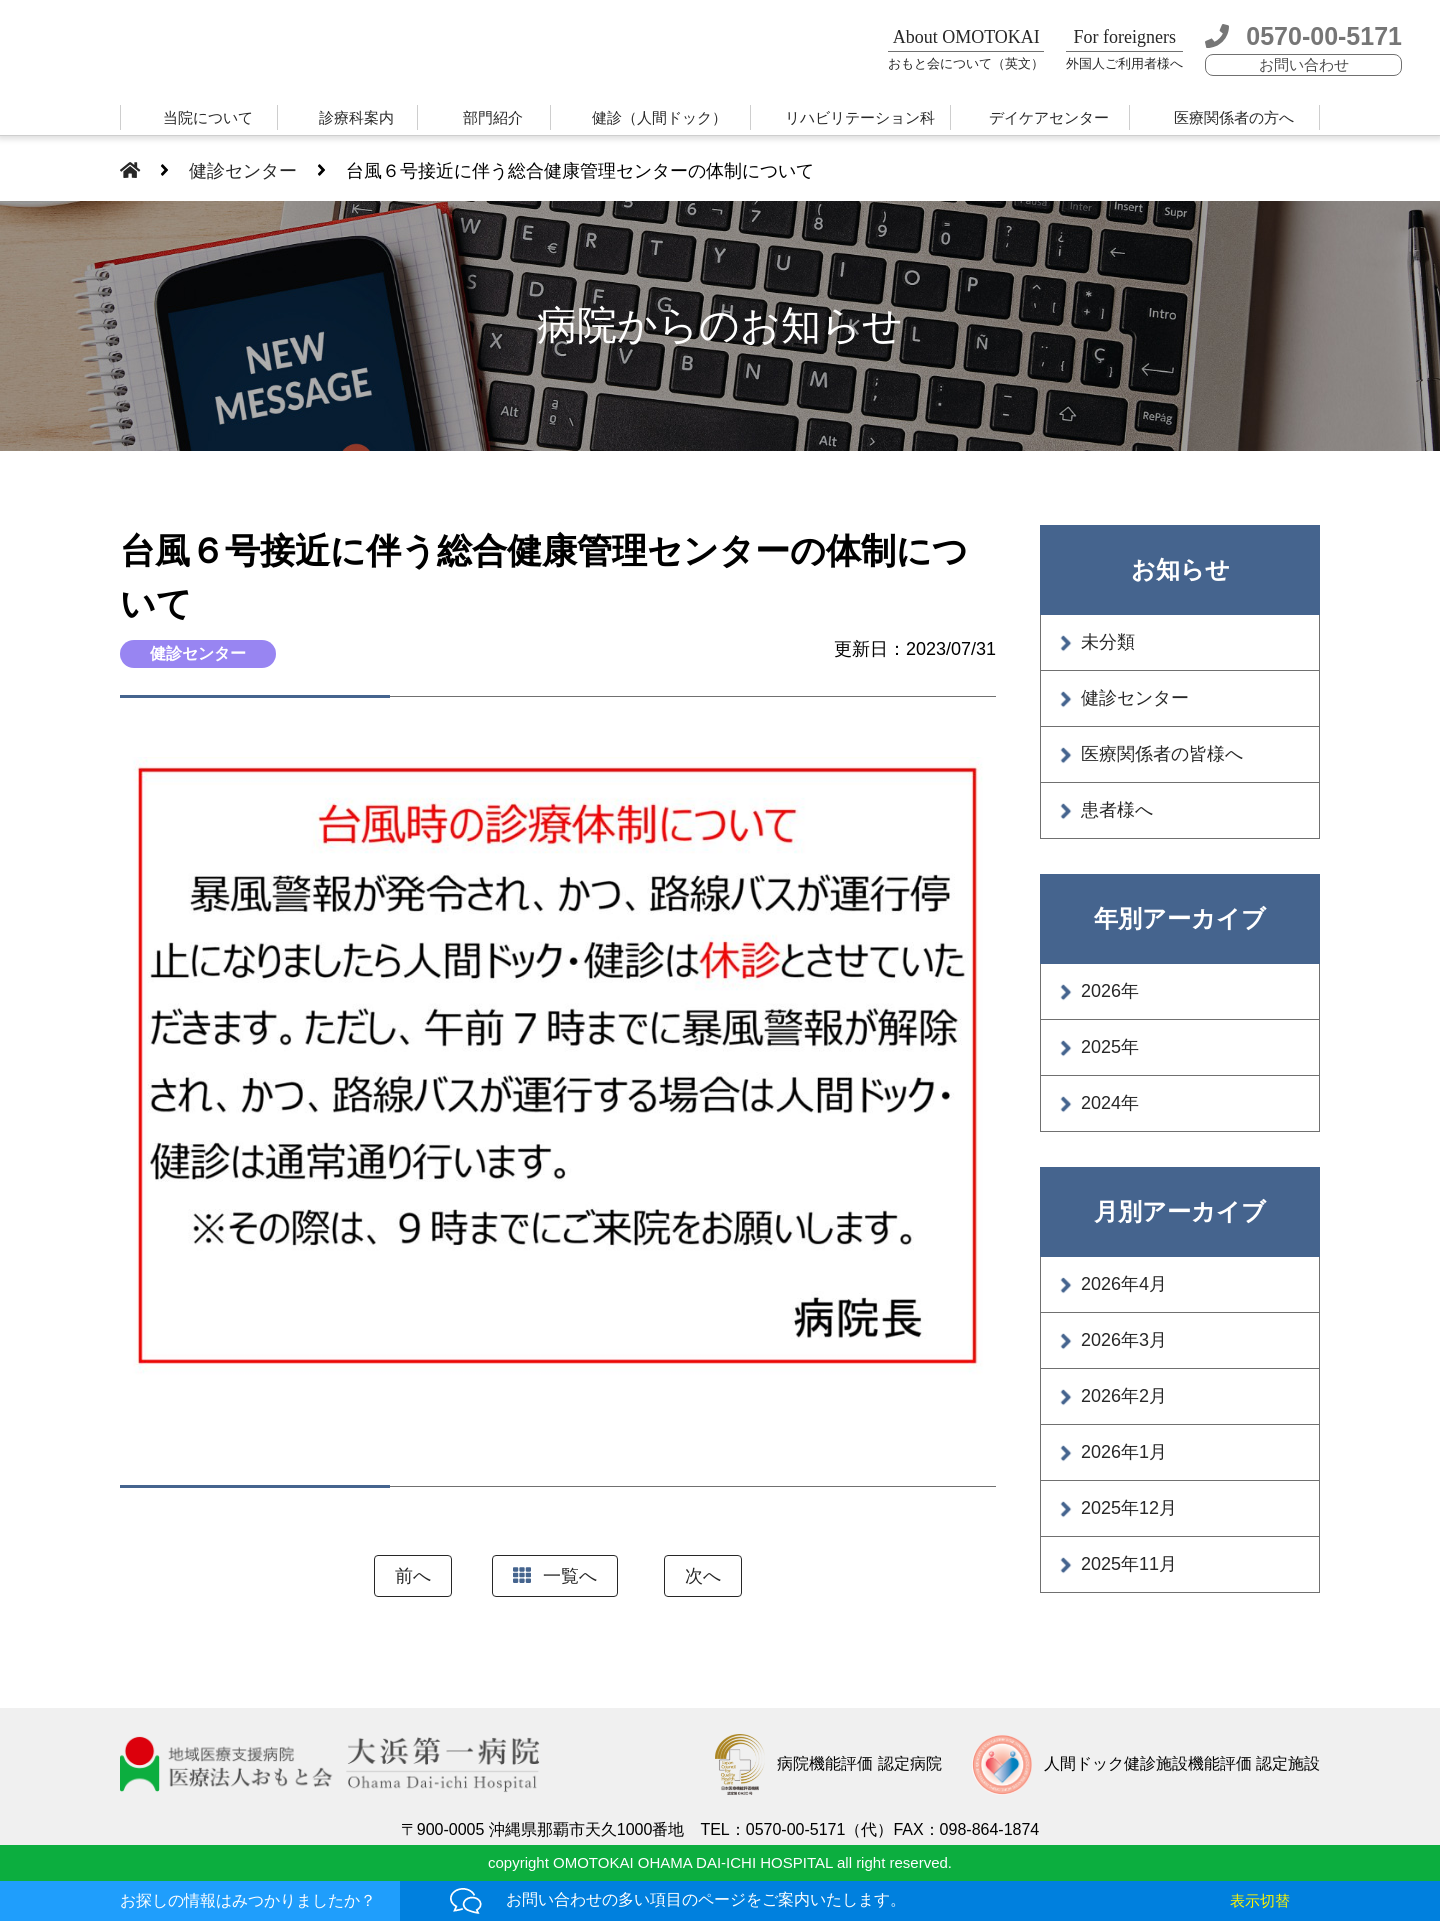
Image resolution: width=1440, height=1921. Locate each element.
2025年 (1110, 1047)
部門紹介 (493, 117)
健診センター (1135, 698)
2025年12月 (1129, 1508)
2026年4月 (1124, 1284)
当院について (208, 117)
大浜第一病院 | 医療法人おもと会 (248, 52)
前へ (413, 1576)
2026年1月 (1124, 1452)
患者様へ (1117, 810)
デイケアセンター (1049, 117)
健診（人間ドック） (659, 117)
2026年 (1110, 991)
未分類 (1108, 642)
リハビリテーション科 (860, 117)
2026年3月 (1124, 1340)
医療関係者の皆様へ (1162, 754)
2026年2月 (1124, 1396)
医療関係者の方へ (1234, 117)
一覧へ (555, 1576)
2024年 (1110, 1103)
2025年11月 (1129, 1564)
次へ (703, 1576)
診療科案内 (356, 117)
